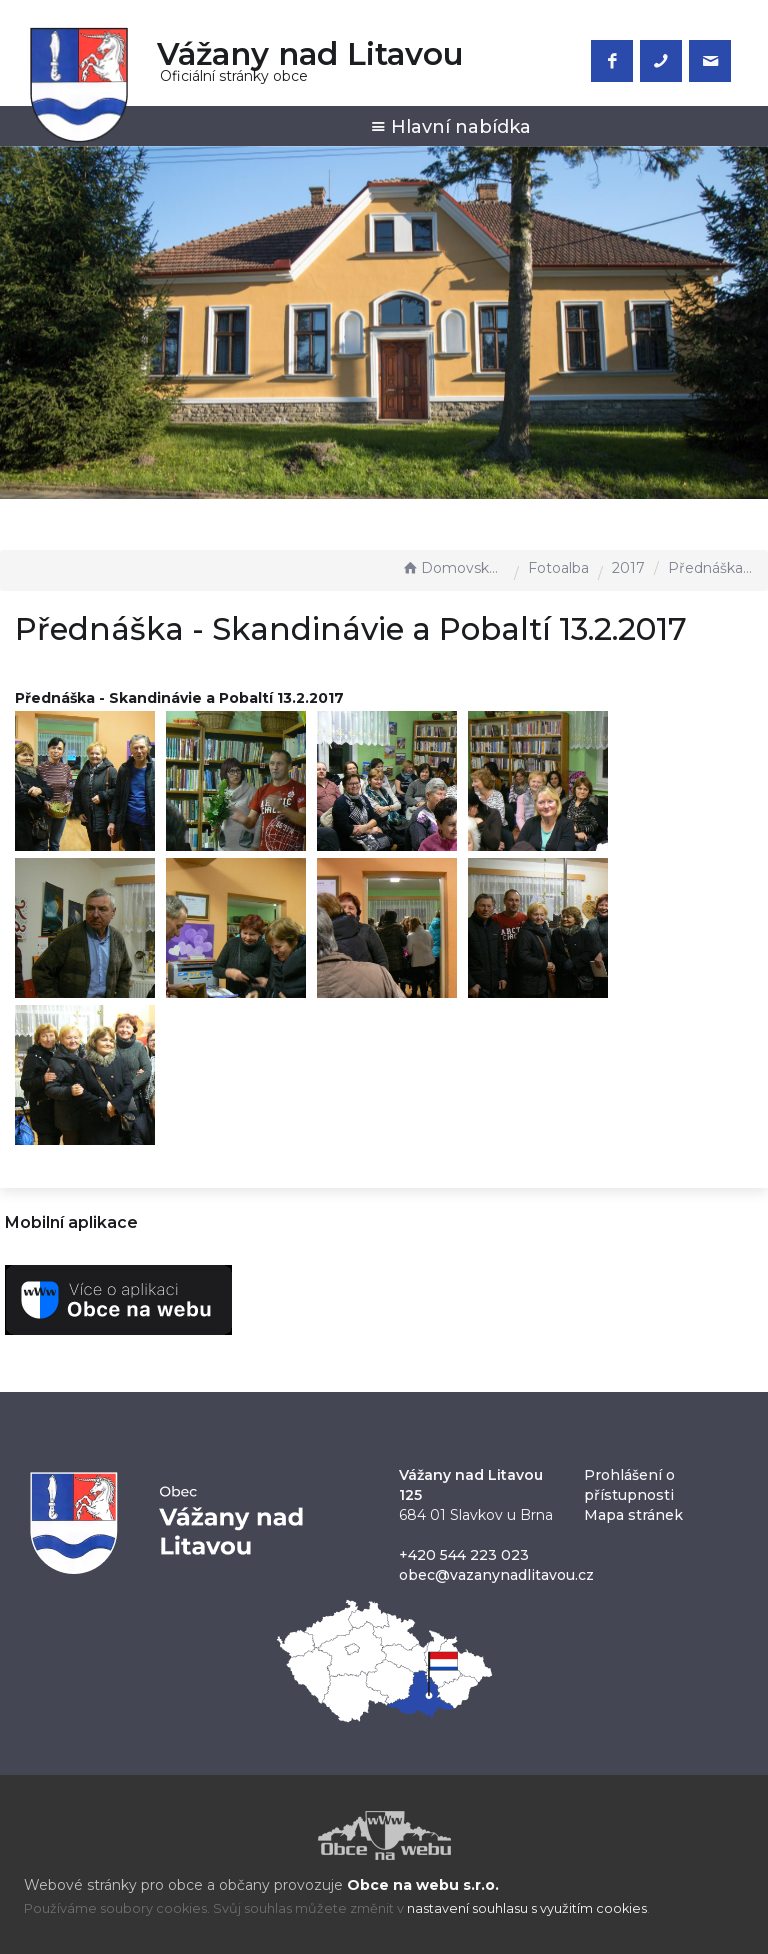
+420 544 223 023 (464, 1555)
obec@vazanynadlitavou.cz (496, 1575)
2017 (628, 568)
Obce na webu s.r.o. (423, 1885)
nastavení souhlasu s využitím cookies (527, 1908)
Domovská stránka (453, 568)
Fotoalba (558, 568)
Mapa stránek (633, 1515)
